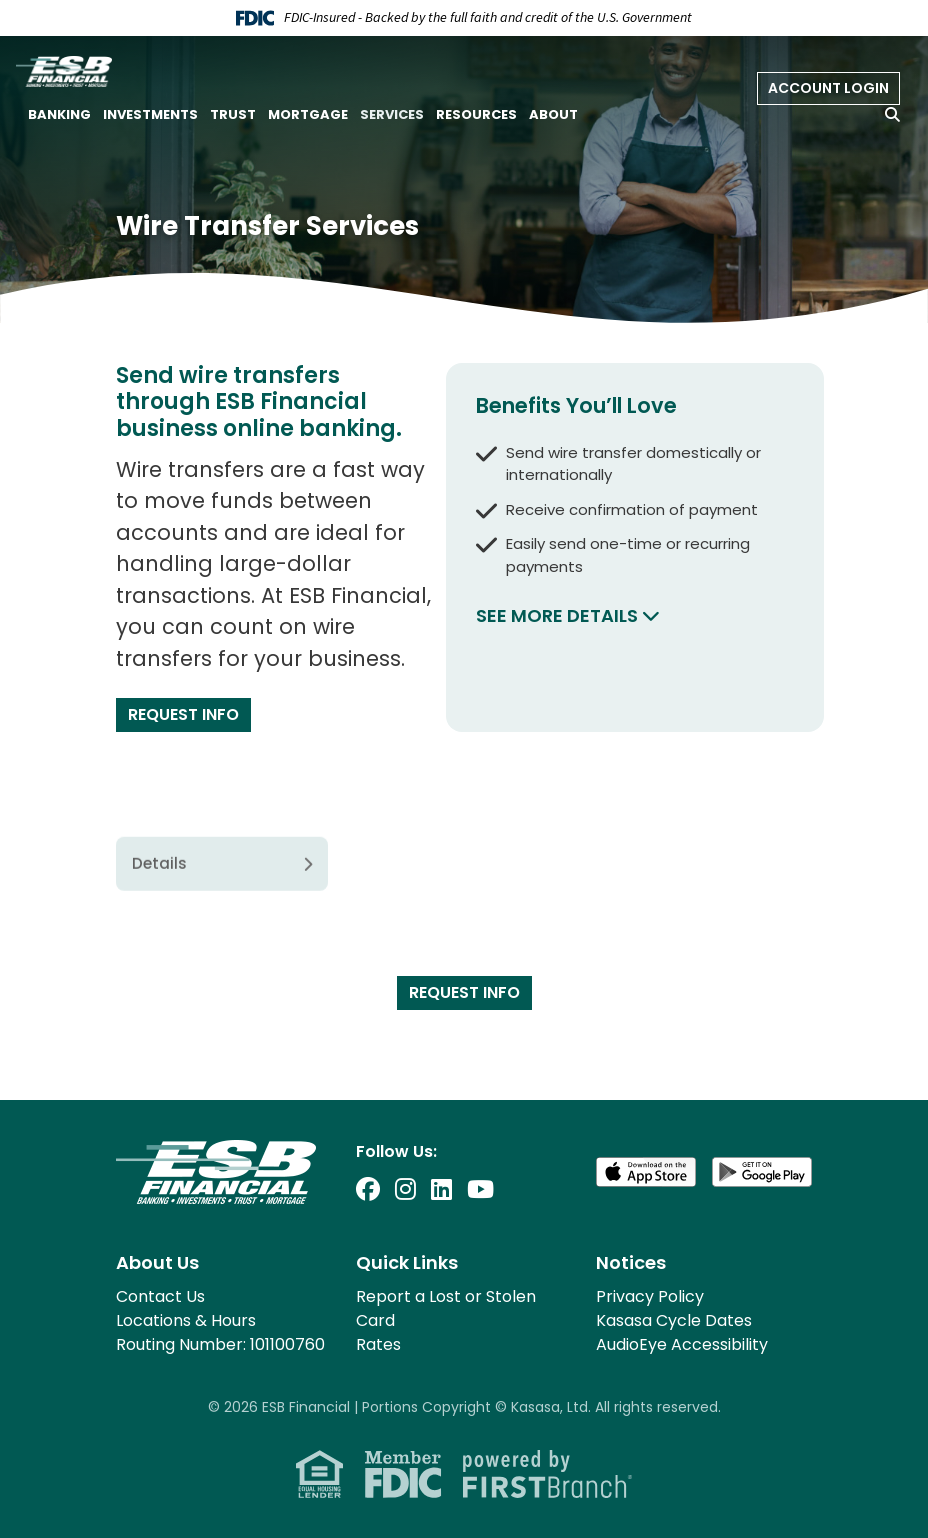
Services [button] (392, 114)
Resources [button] (476, 114)
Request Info (183, 714)
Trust (233, 114)
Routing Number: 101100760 (220, 1344)
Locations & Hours (186, 1320)
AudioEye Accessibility (682, 1344)
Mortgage (308, 114)
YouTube (480, 1189)
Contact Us (160, 1296)
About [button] (553, 114)
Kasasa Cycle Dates (674, 1320)
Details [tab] (159, 934)
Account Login (828, 88)
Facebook (368, 1189)
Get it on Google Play (762, 1172)
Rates (378, 1344)
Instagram (405, 1189)
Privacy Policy (650, 1296)
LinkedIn (441, 1189)
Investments (150, 114)
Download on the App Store (646, 1172)
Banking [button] (59, 114)
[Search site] (892, 114)
